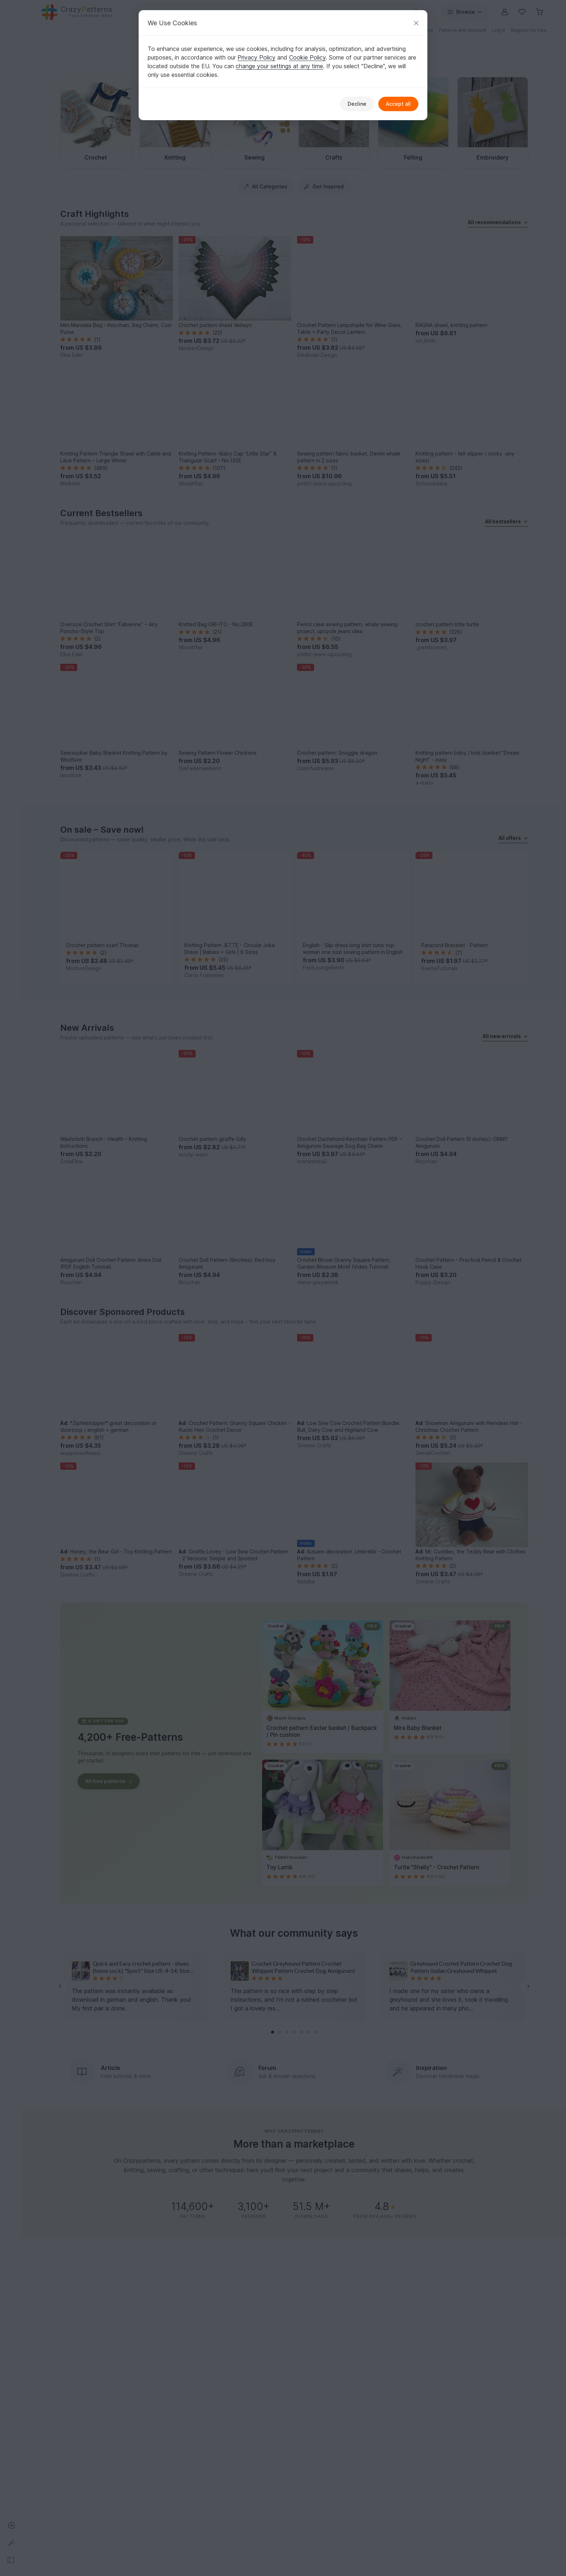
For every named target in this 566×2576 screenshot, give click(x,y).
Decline (357, 104)
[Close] (416, 23)
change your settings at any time (279, 66)
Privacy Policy (256, 57)
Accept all (398, 104)
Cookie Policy (307, 57)
